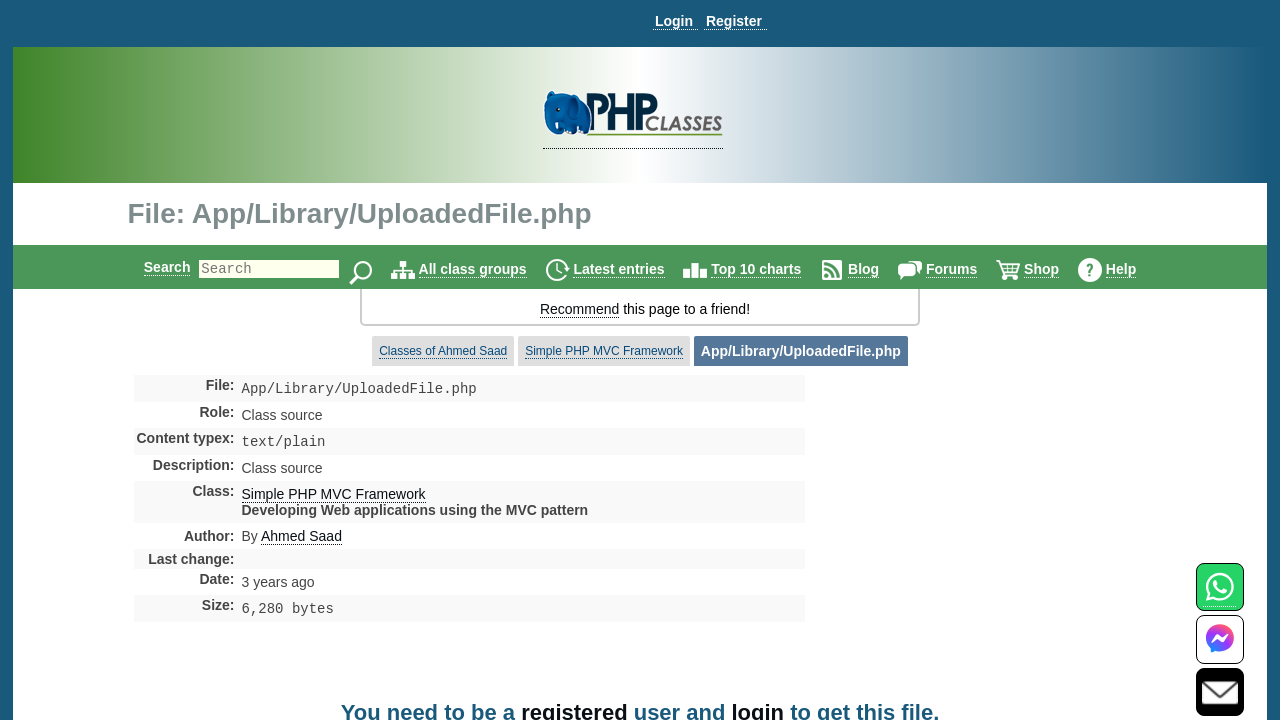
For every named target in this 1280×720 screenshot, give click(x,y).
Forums (968, 269)
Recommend (579, 309)
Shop (1058, 269)
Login (674, 21)
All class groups (490, 269)
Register (734, 21)
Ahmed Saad (301, 540)
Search (150, 267)
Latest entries (635, 269)
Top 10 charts (773, 269)
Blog (880, 269)
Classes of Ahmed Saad (443, 351)
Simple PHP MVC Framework (604, 351)
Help (1138, 269)
